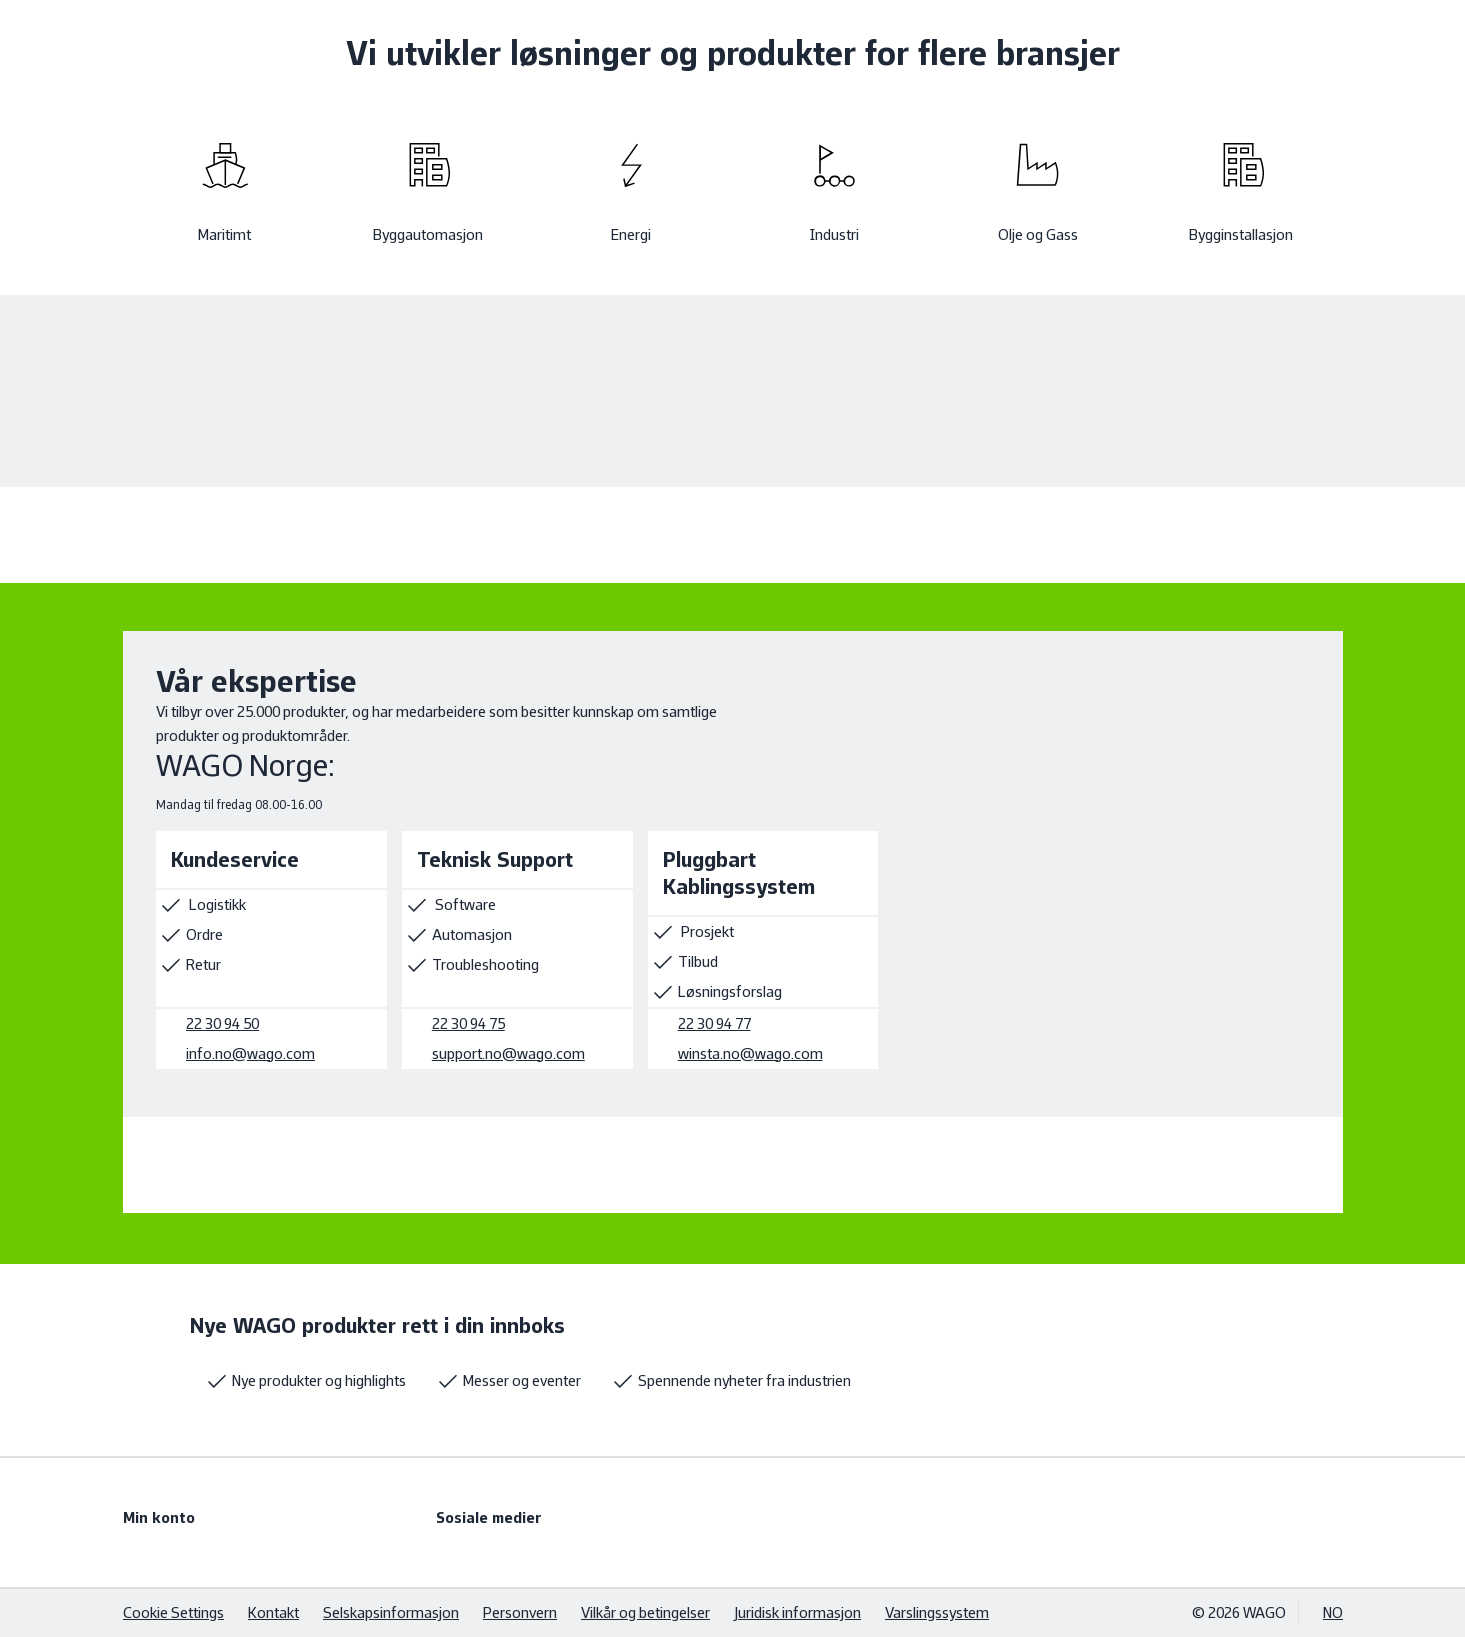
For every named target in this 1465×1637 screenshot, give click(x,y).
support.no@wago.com (507, 1053)
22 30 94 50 (222, 1023)
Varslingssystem (937, 1612)
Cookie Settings (173, 1612)
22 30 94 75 (467, 1023)
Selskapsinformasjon (391, 1612)
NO (1333, 1612)
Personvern (520, 1612)
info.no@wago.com (250, 1053)
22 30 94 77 (713, 1023)
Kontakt (273, 1612)
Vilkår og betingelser (645, 1612)
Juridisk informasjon (797, 1612)
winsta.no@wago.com (749, 1053)
